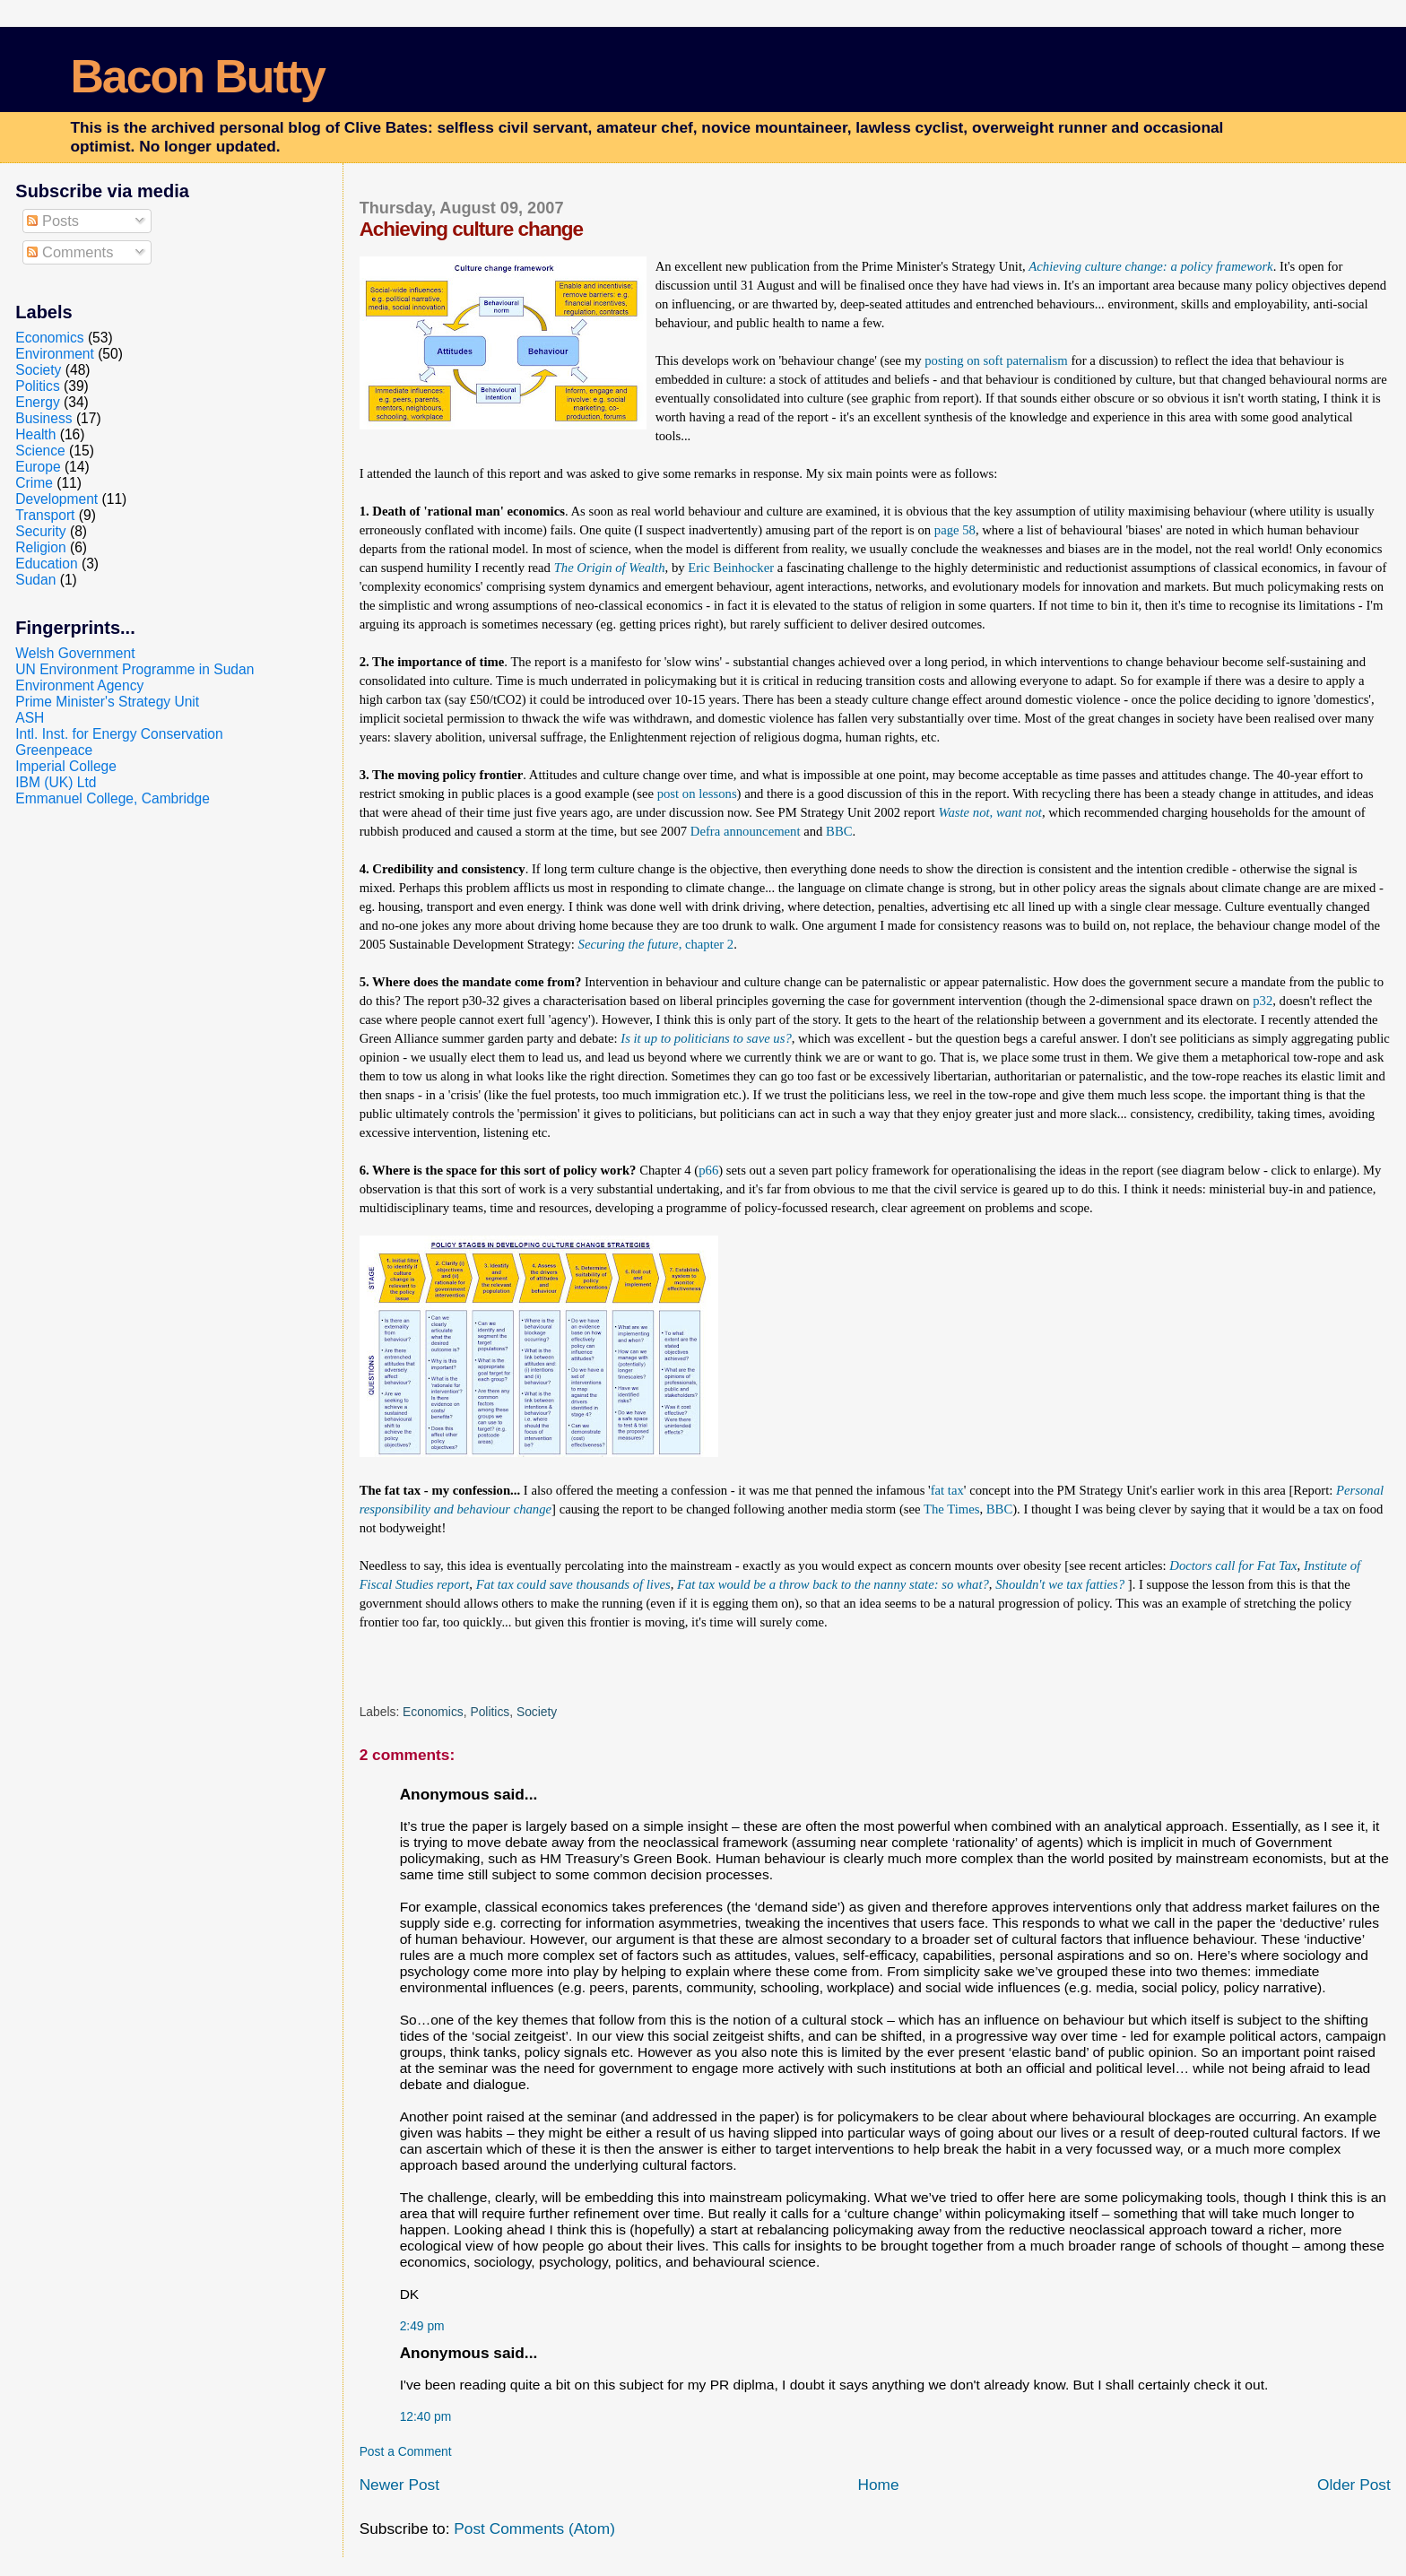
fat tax (947, 1490)
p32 (1262, 1000)
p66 (708, 1170)
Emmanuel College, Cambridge (112, 798)
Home (877, 2485)
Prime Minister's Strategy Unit (107, 701)
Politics (489, 1711)
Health (35, 434)
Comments (70, 252)
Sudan (35, 579)
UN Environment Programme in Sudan (134, 669)
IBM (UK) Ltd (55, 782)
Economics (433, 1711)
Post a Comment (406, 2451)
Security (40, 531)
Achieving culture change (471, 229)
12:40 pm (426, 2416)
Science (40, 450)
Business (43, 418)
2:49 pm (422, 2326)
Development (56, 499)
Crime (34, 482)
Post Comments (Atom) (534, 2528)
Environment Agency (79, 685)
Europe (37, 466)
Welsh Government (75, 653)
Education (46, 563)
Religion (40, 547)
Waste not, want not (990, 812)
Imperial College (66, 766)
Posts (53, 220)
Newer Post (399, 2485)
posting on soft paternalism (996, 360)
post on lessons (697, 793)
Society (536, 1711)
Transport (44, 515)
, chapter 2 (656, 944)
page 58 (955, 530)
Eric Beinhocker (731, 567)
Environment (54, 353)
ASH (29, 717)
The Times (951, 1509)
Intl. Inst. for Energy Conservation (118, 734)
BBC (839, 831)
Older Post (1354, 2485)
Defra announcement (745, 831)
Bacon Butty (197, 76)
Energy (37, 402)
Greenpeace (53, 750)
